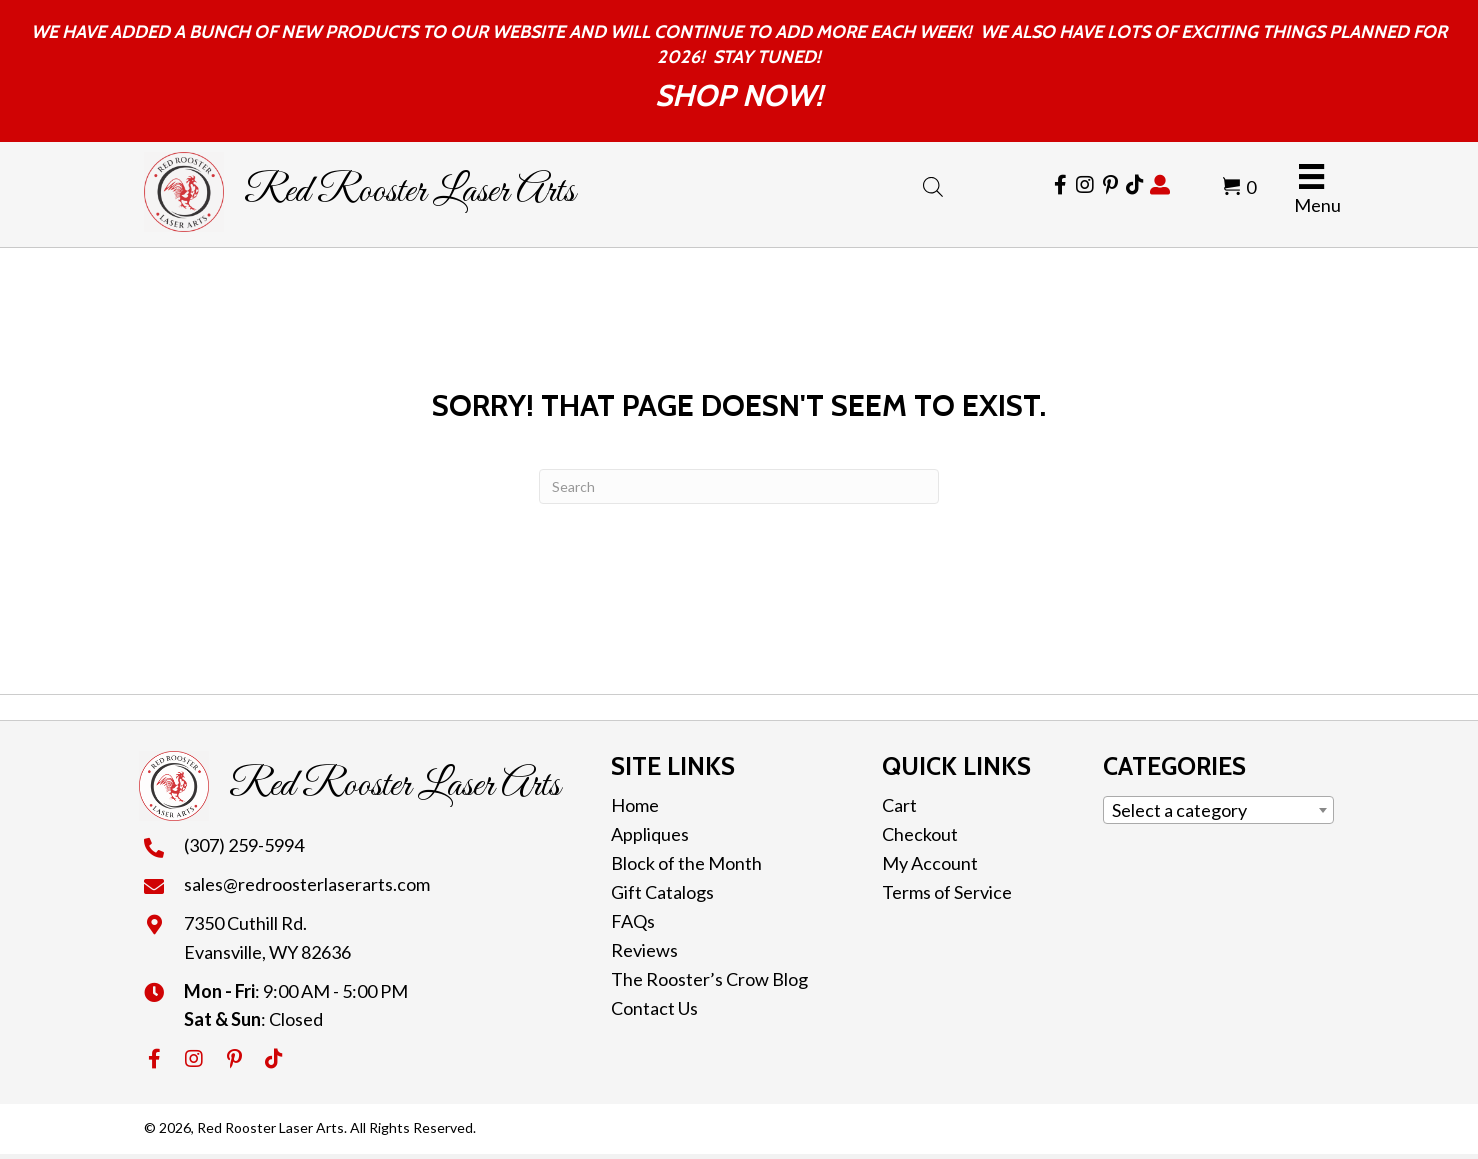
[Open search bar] (933, 183)
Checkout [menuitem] (920, 834)
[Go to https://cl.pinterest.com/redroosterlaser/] (1110, 185)
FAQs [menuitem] (633, 921)
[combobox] (1218, 810)
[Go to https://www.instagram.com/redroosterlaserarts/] (1085, 185)
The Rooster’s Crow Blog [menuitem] (709, 979)
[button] (154, 1059)
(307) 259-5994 (244, 845)
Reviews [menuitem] (644, 950)
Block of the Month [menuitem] (686, 863)
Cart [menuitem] (899, 805)
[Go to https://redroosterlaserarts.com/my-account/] (1160, 185)
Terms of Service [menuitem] (947, 892)
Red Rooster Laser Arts (409, 192)
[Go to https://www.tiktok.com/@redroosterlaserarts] (1135, 185)
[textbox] (1218, 810)
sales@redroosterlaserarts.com (307, 884)
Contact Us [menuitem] (654, 1008)
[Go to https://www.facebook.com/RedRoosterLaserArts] (1060, 185)
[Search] (739, 486)
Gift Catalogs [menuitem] (662, 892)
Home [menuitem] (635, 805)
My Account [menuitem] (930, 863)
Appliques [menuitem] (650, 834)
